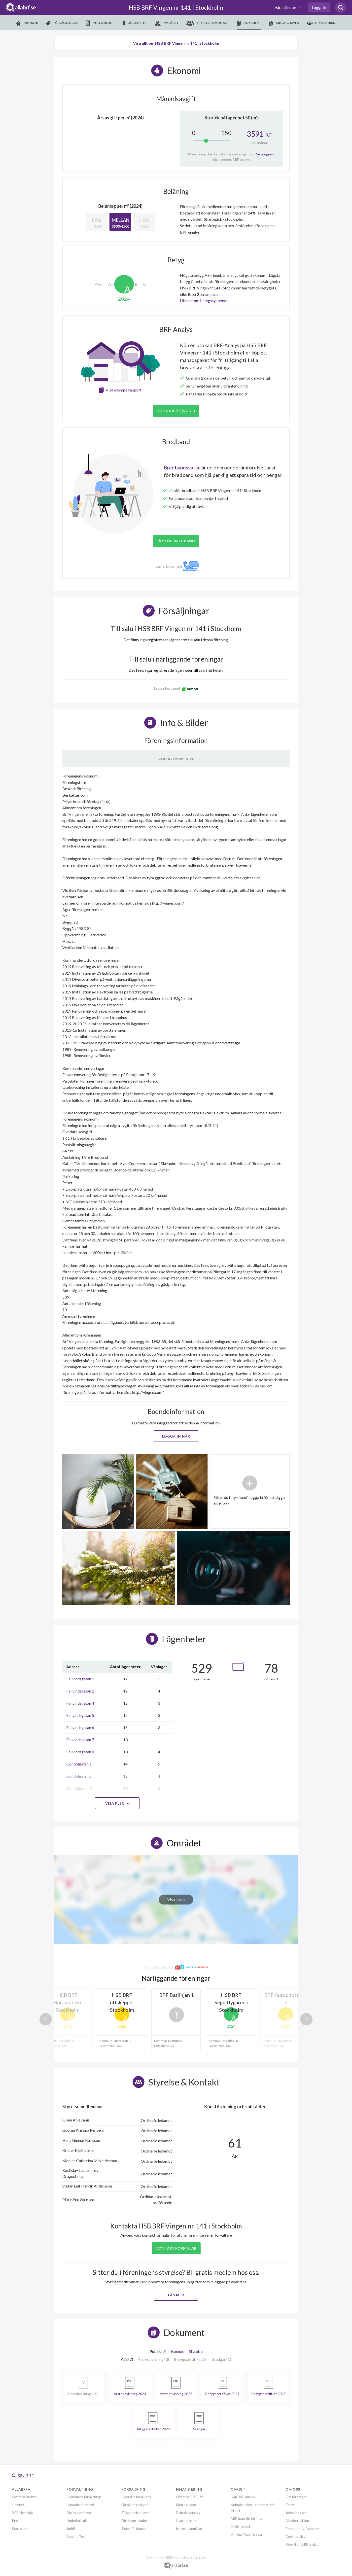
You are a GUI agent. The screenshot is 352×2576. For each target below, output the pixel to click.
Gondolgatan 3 (79, 1788)
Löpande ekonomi (80, 2505)
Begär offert (76, 2536)
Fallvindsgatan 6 (80, 1727)
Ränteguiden (186, 2505)
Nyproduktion (186, 2520)
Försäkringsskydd (134, 2505)
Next (306, 2019)
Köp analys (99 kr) (176, 411)
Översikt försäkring (136, 2497)
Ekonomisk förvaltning (84, 2497)
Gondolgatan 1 (79, 1764)
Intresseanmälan (189, 2528)
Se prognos (265, 154)
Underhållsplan (78, 2520)
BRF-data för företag (247, 2518)
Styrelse (196, 2351)
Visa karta (176, 1899)
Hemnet (18, 2505)
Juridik (71, 2528)
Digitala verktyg (79, 2512)
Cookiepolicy (295, 2536)
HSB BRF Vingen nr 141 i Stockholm (176, 7)
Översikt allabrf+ (25, 2497)
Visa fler (117, 1803)
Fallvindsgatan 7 (80, 1739)
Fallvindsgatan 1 (80, 1678)
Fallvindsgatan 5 (80, 1715)
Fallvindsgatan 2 (80, 1691)
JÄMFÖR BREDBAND (176, 541)
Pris (15, 2520)
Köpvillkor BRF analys (301, 2544)
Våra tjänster (286, 7)
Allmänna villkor (297, 2520)
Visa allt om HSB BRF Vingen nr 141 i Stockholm (176, 43)
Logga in (319, 7)
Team (289, 2505)
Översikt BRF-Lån (189, 2497)
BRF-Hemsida (22, 2512)
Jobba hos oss (296, 2512)
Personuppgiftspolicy (302, 2528)
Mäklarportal (240, 2526)
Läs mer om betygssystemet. (204, 300)
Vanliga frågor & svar (246, 2534)
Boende (177, 2351)
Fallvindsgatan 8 (80, 1751)
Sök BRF (23, 2475)
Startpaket (20, 2528)
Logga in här (176, 1436)
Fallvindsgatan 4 (80, 1703)
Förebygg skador (134, 2520)
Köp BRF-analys (243, 2497)
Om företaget (296, 2497)
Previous (45, 2019)
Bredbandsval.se (182, 467)
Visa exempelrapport (123, 390)
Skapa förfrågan (133, 2528)
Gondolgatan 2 (79, 1776)
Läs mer (176, 2295)
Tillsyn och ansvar (135, 2512)
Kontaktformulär (176, 2248)
